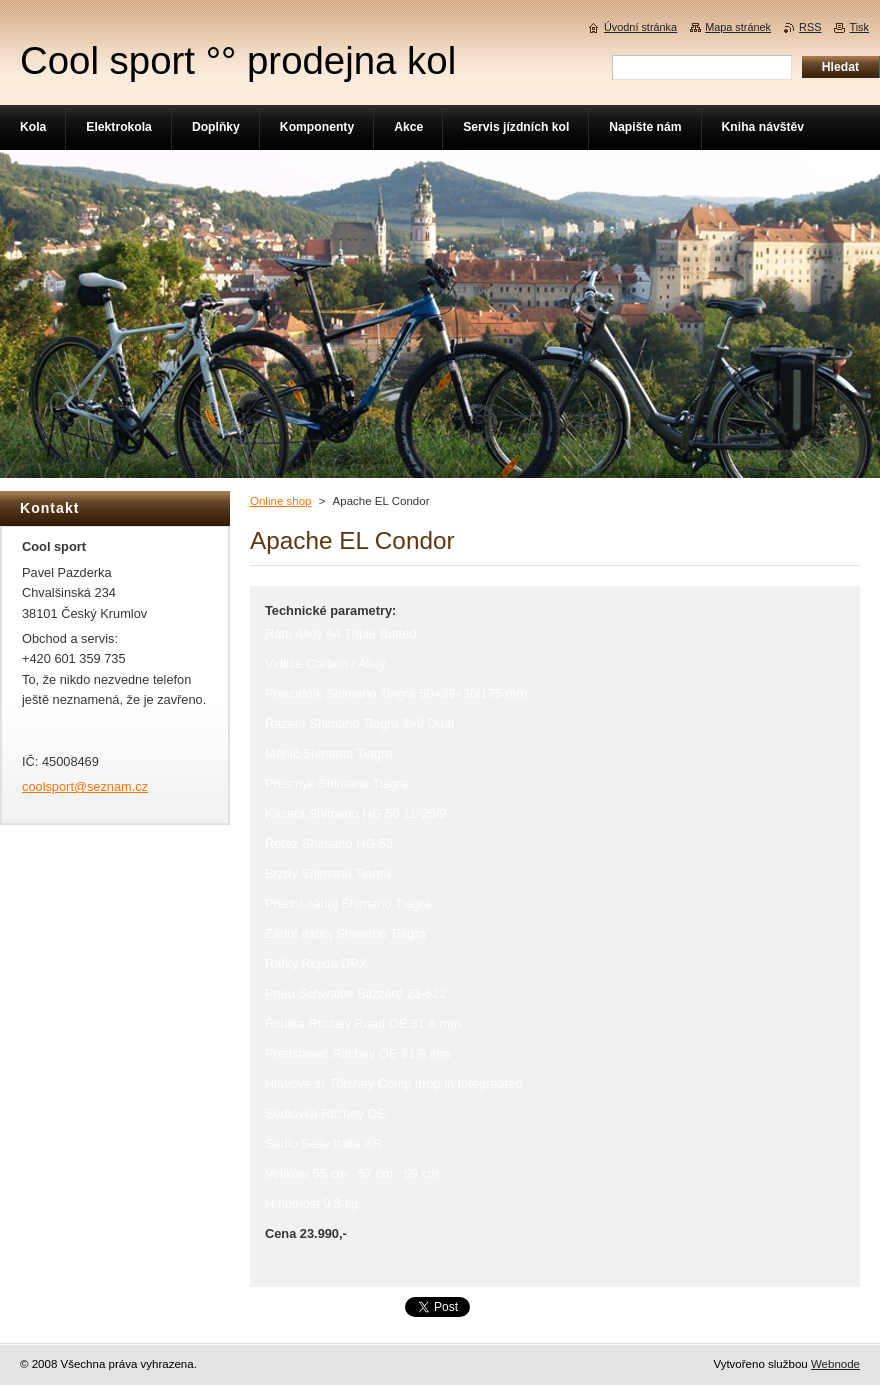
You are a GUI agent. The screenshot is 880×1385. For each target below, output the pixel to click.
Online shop (280, 501)
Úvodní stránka (640, 27)
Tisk (859, 27)
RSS (810, 27)
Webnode (835, 1364)
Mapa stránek (738, 27)
